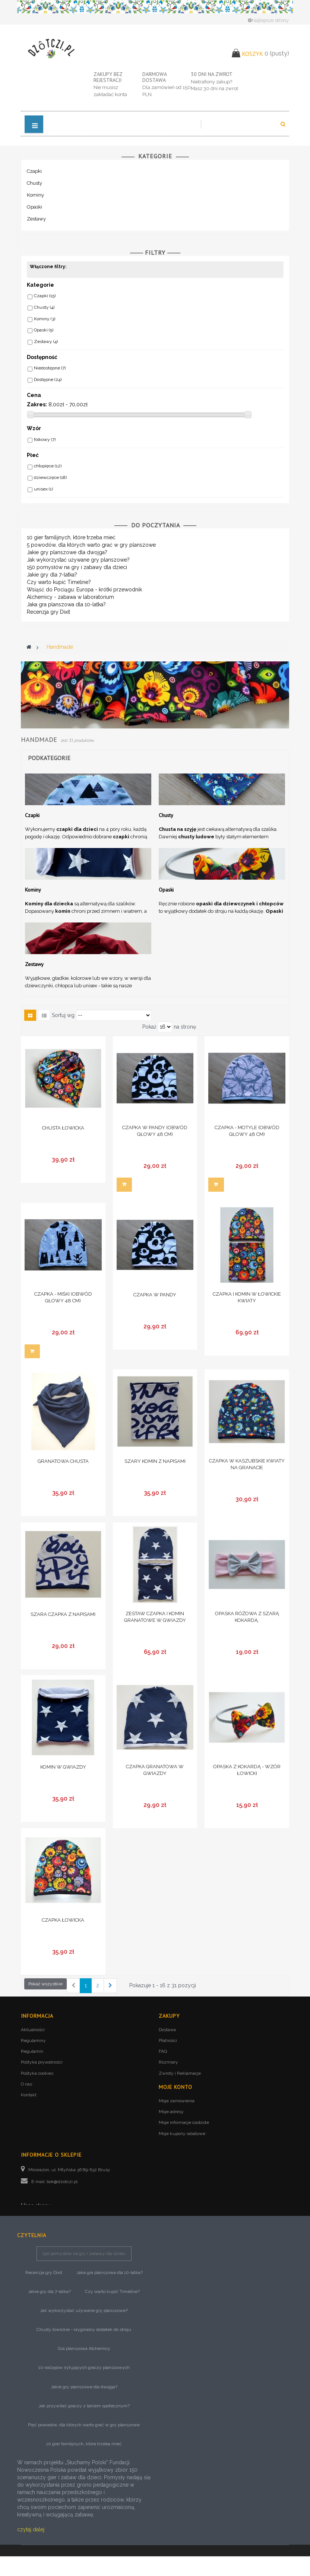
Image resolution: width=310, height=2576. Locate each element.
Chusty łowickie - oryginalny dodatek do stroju (84, 2349)
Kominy (35, 195)
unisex (43, 489)
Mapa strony (36, 2205)
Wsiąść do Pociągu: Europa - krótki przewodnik (84, 590)
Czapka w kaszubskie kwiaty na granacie (247, 1464)
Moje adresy (171, 2111)
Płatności (168, 2040)
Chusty (34, 183)
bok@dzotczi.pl (62, 2181)
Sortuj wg (63, 1015)
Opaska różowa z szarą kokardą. (247, 1617)
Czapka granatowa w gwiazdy (155, 1770)
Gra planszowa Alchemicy (84, 2368)
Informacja (37, 2016)
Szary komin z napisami (155, 1461)
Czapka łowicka (63, 1920)
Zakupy (169, 2016)
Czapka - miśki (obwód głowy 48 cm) (63, 1297)
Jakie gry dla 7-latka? (52, 575)
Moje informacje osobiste (184, 2122)
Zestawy (36, 219)
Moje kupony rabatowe (182, 2133)
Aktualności (33, 2029)
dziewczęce (50, 477)
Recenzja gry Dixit (48, 612)
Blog (26, 2220)
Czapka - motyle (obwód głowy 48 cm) (247, 1131)
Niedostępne (50, 368)
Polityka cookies (37, 2073)
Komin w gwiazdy (63, 1767)
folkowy (45, 439)
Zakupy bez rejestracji (108, 77)
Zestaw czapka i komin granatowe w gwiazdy (155, 1617)
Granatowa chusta (63, 1461)
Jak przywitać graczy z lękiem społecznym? (84, 2425)
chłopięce (47, 465)
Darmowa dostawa (154, 77)
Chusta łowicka (63, 1128)
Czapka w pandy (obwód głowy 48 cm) (154, 1131)
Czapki (34, 171)
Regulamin (32, 2051)
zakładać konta (110, 94)
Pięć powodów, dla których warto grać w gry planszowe (84, 2444)
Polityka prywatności (42, 2062)
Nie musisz (106, 87)
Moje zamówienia (176, 2100)
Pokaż (149, 1027)
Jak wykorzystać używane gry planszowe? (78, 560)
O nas (26, 2084)
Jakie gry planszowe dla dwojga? (67, 552)
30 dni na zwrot (211, 74)
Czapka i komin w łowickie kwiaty (247, 1297)
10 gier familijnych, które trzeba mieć (71, 537)
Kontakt (29, 2094)
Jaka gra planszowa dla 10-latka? (66, 604)
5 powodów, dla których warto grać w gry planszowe (91, 545)
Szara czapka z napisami (63, 1614)
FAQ (163, 2051)
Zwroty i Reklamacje (180, 2073)
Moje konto (175, 2087)
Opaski (34, 207)
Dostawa (167, 2029)
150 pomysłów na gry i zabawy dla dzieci (77, 567)
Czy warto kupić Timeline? (59, 582)
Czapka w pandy (154, 1294)
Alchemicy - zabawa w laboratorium (70, 597)
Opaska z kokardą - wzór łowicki (247, 1770)
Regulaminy (33, 2040)
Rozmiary (168, 2062)
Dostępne (47, 379)
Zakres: (37, 404)
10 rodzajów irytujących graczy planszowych (84, 2387)
